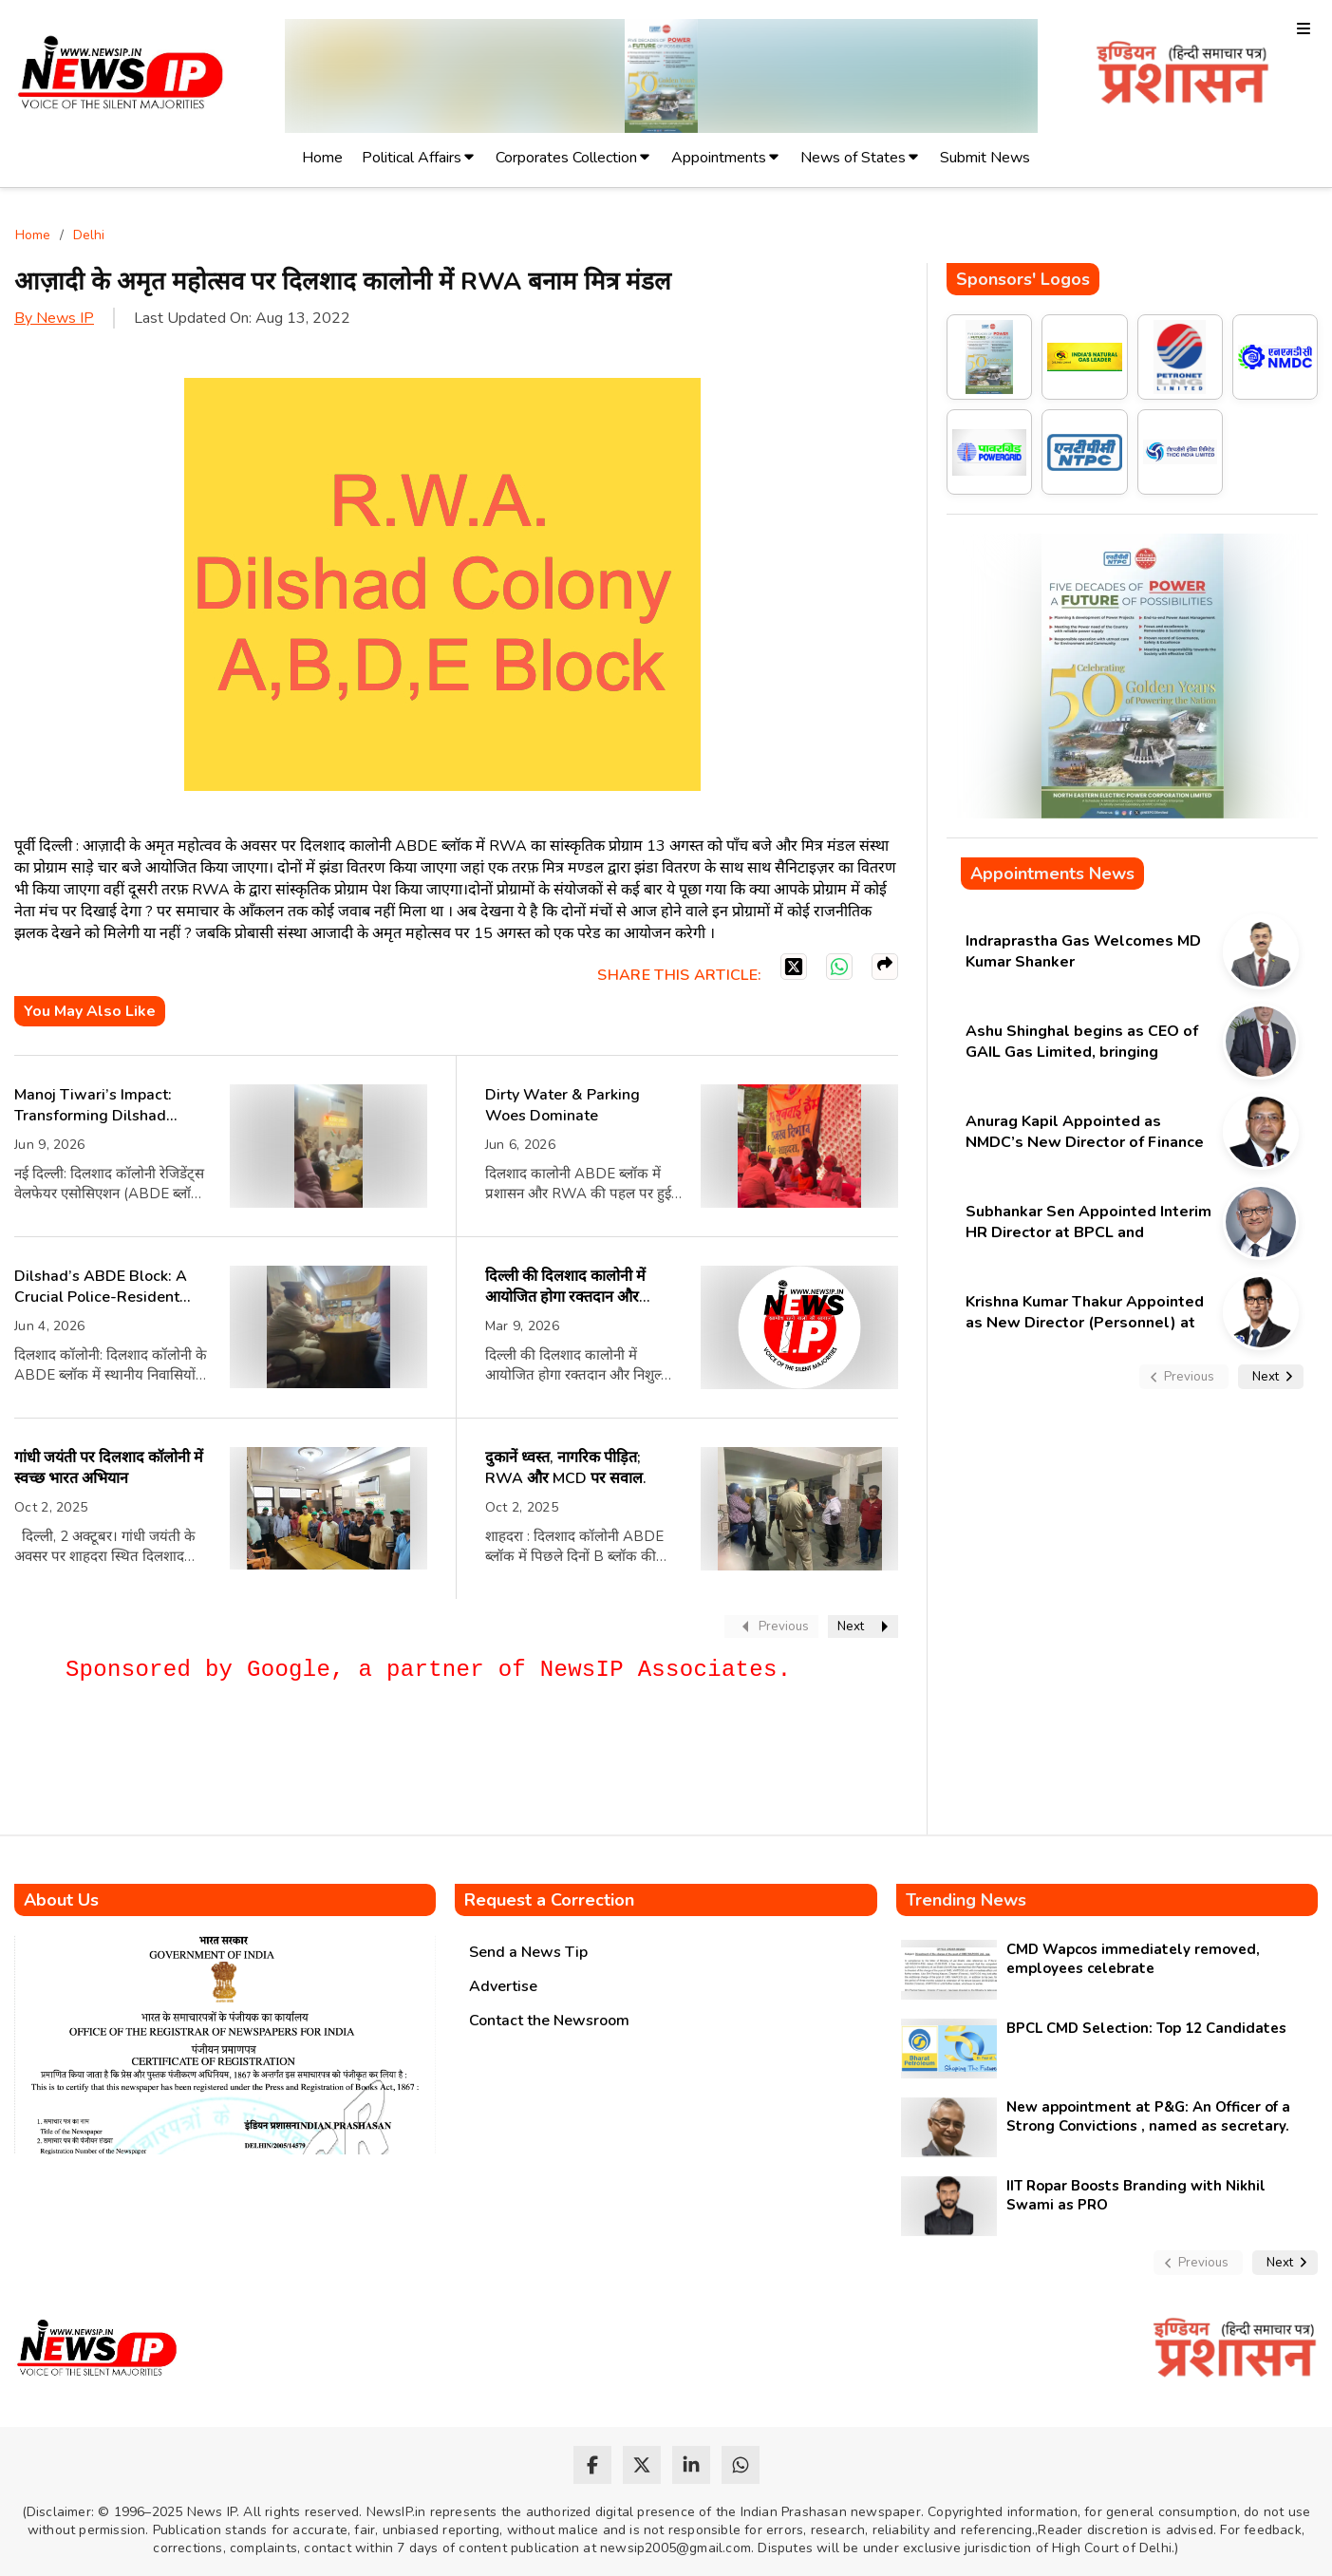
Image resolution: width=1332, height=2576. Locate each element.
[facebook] (592, 2465)
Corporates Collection (566, 157)
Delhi (88, 235)
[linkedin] (691, 2465)
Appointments (718, 157)
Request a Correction (549, 1900)
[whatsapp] (741, 2465)
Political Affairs (411, 157)
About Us (61, 1900)
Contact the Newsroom (549, 2020)
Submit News (985, 157)
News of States (853, 157)
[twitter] (642, 2465)
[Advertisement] (359, 1767)
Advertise (503, 1986)
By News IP (54, 318)
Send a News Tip (528, 1952)
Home (322, 157)
